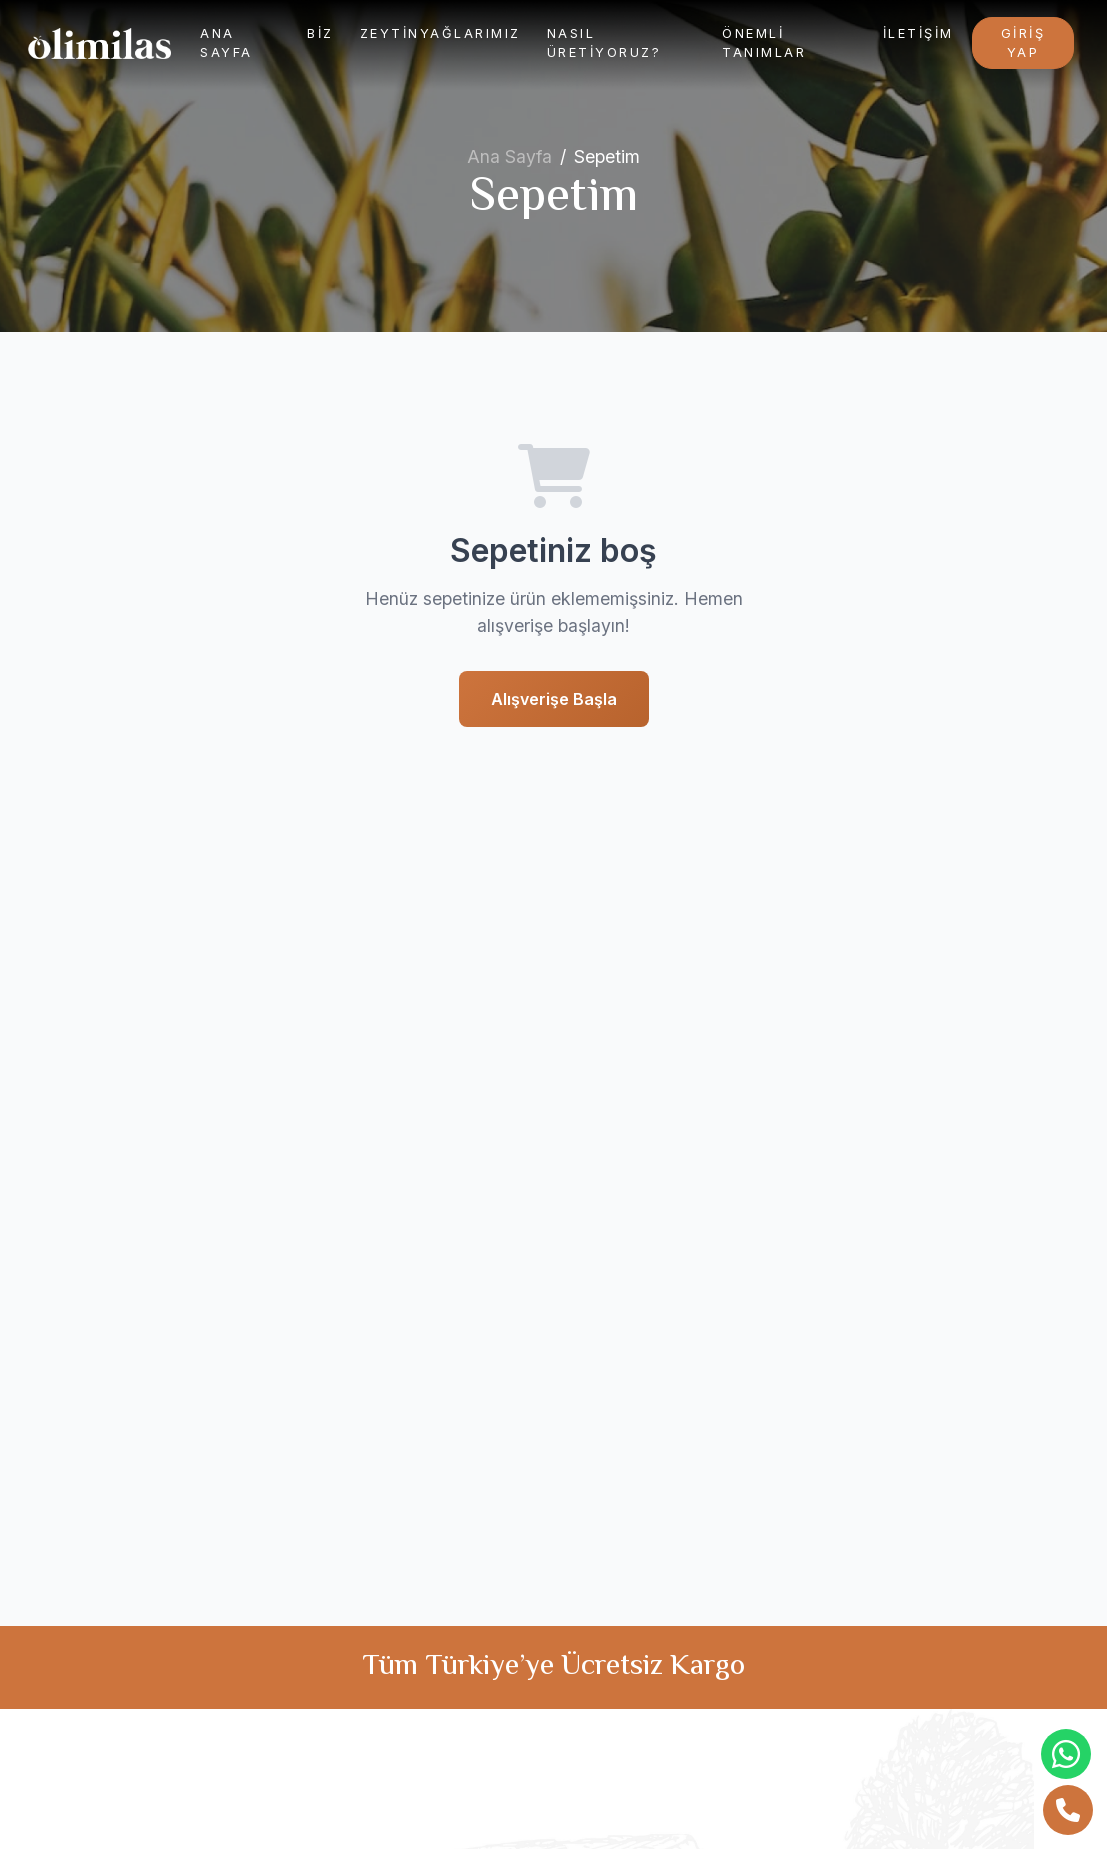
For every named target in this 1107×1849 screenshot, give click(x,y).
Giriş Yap (1023, 43)
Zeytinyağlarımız (440, 33)
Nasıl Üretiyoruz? (604, 43)
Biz (320, 33)
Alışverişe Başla (554, 699)
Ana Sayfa (226, 43)
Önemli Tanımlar (764, 43)
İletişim (918, 33)
